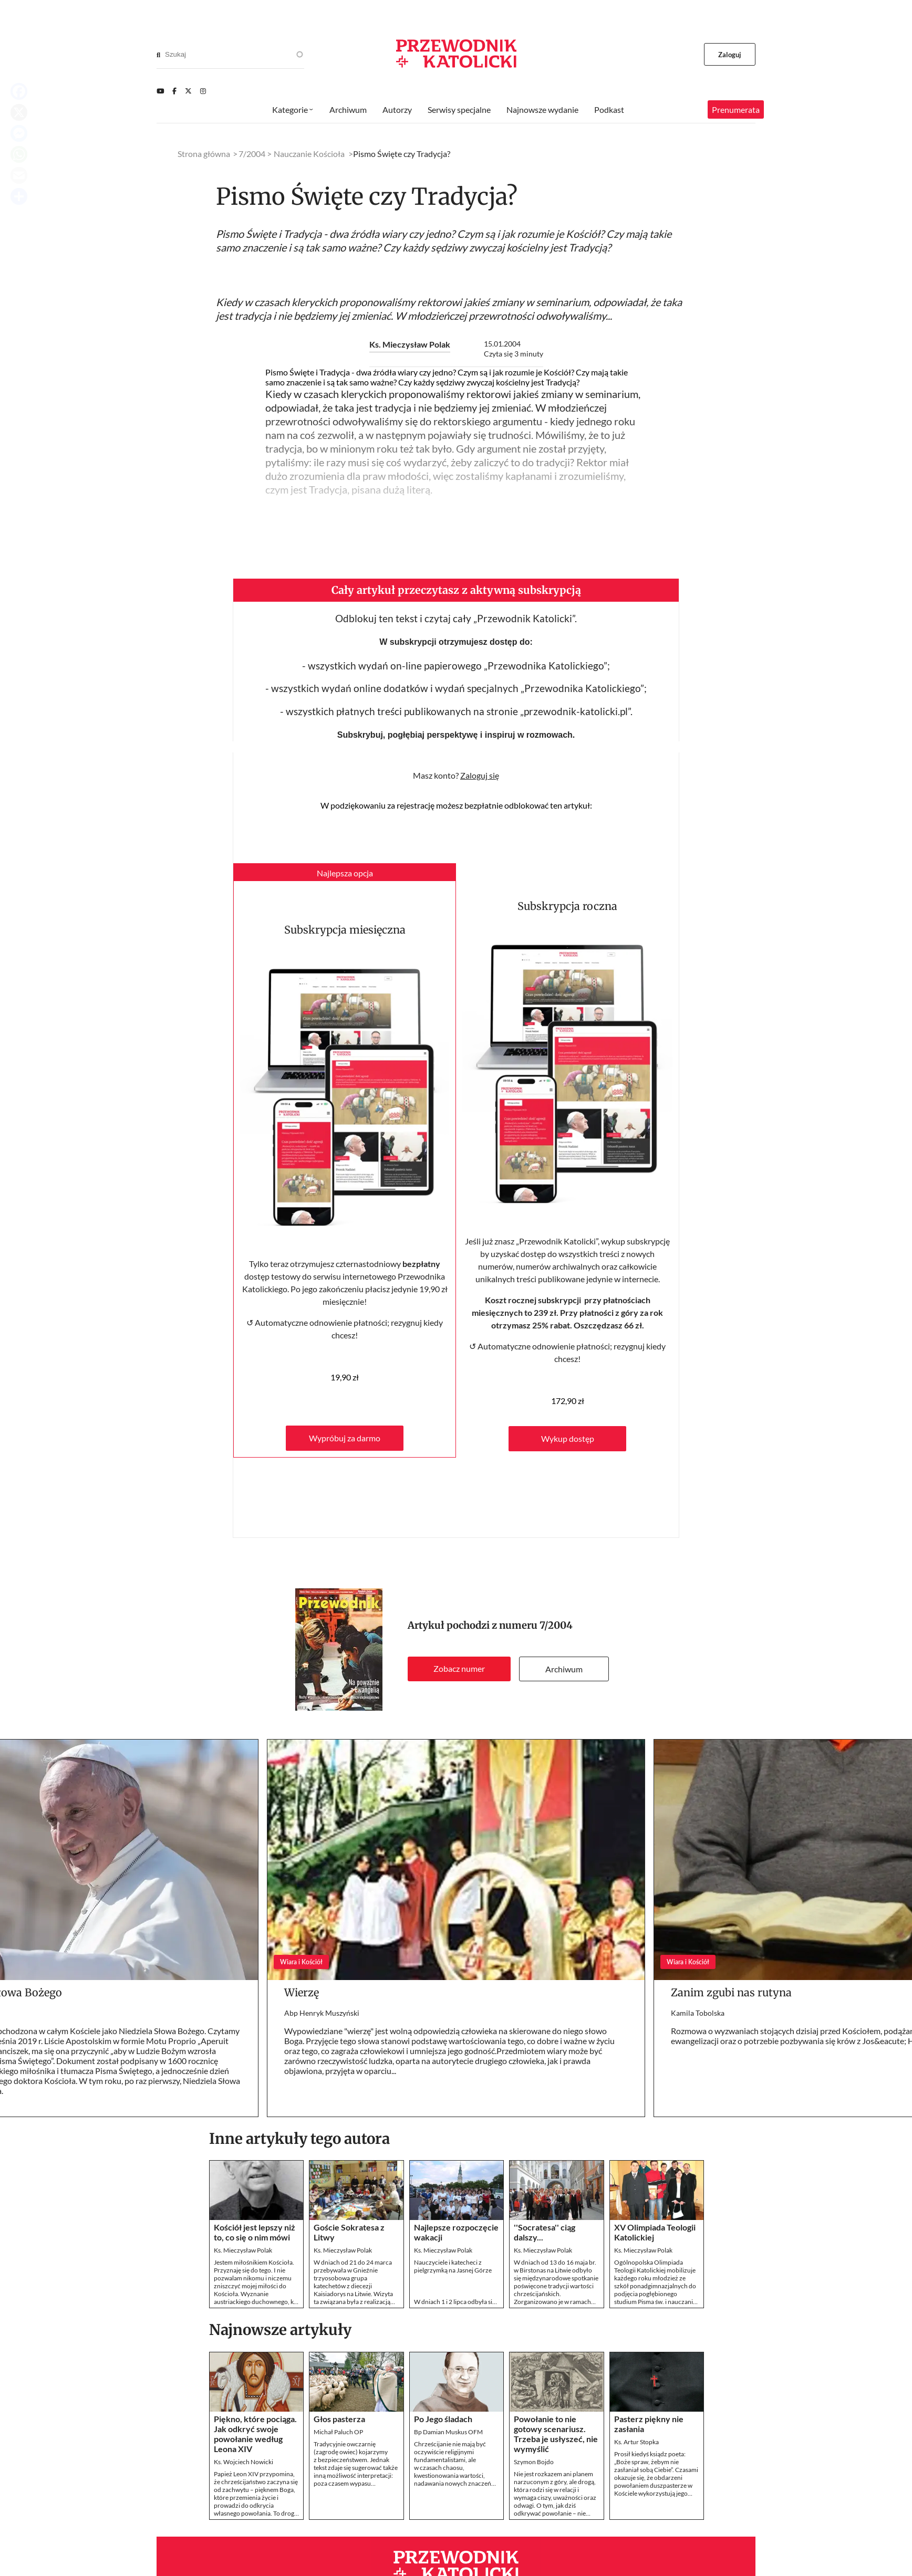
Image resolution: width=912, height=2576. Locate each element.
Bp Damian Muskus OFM (448, 2432)
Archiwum (564, 1669)
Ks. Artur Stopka (636, 2442)
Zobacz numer (459, 1668)
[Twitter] (188, 91)
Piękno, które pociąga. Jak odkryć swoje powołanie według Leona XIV (255, 2434)
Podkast (609, 109)
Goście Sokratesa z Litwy (349, 2232)
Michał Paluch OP (338, 2432)
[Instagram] (203, 91)
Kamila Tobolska (697, 2012)
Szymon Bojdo (534, 2462)
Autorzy (397, 109)
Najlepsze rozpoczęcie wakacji (456, 2232)
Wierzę (301, 1992)
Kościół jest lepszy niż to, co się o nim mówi (254, 2232)
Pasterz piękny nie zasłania (648, 2424)
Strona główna (204, 154)
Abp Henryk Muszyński (321, 2012)
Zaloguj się (479, 775)
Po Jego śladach (443, 2419)
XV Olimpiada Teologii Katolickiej (655, 2232)
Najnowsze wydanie (542, 109)
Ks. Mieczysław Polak (409, 344)
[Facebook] (174, 91)
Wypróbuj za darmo (344, 1438)
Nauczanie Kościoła (309, 154)
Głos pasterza (339, 2419)
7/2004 (556, 1625)
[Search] (158, 54)
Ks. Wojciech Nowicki (243, 2462)
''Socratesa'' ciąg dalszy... (544, 2232)
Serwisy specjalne (459, 109)
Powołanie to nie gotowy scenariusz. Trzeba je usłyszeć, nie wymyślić (556, 2434)
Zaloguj (730, 54)
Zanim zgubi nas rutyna (731, 1992)
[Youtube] (160, 91)
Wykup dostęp (567, 1438)
